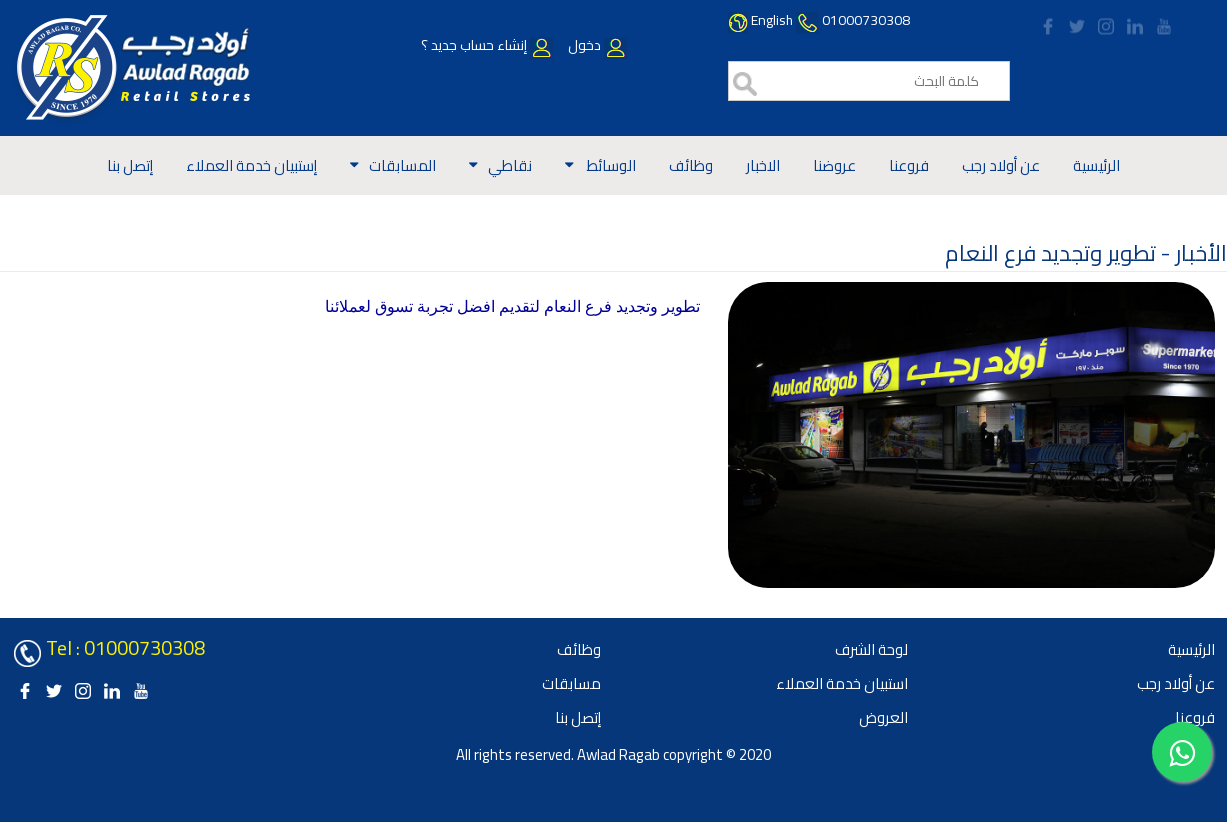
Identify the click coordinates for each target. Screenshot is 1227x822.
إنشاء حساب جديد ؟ (487, 45)
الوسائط (610, 165)
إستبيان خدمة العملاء (251, 165)
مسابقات (571, 683)
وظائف (691, 165)
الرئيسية (1096, 165)
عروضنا (834, 165)
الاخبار (763, 165)
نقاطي (510, 165)
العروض (883, 717)
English (772, 20)
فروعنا (909, 165)
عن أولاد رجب (1001, 165)
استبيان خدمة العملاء (842, 683)
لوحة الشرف (871, 649)
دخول (596, 45)
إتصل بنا (130, 165)
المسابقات (402, 165)
